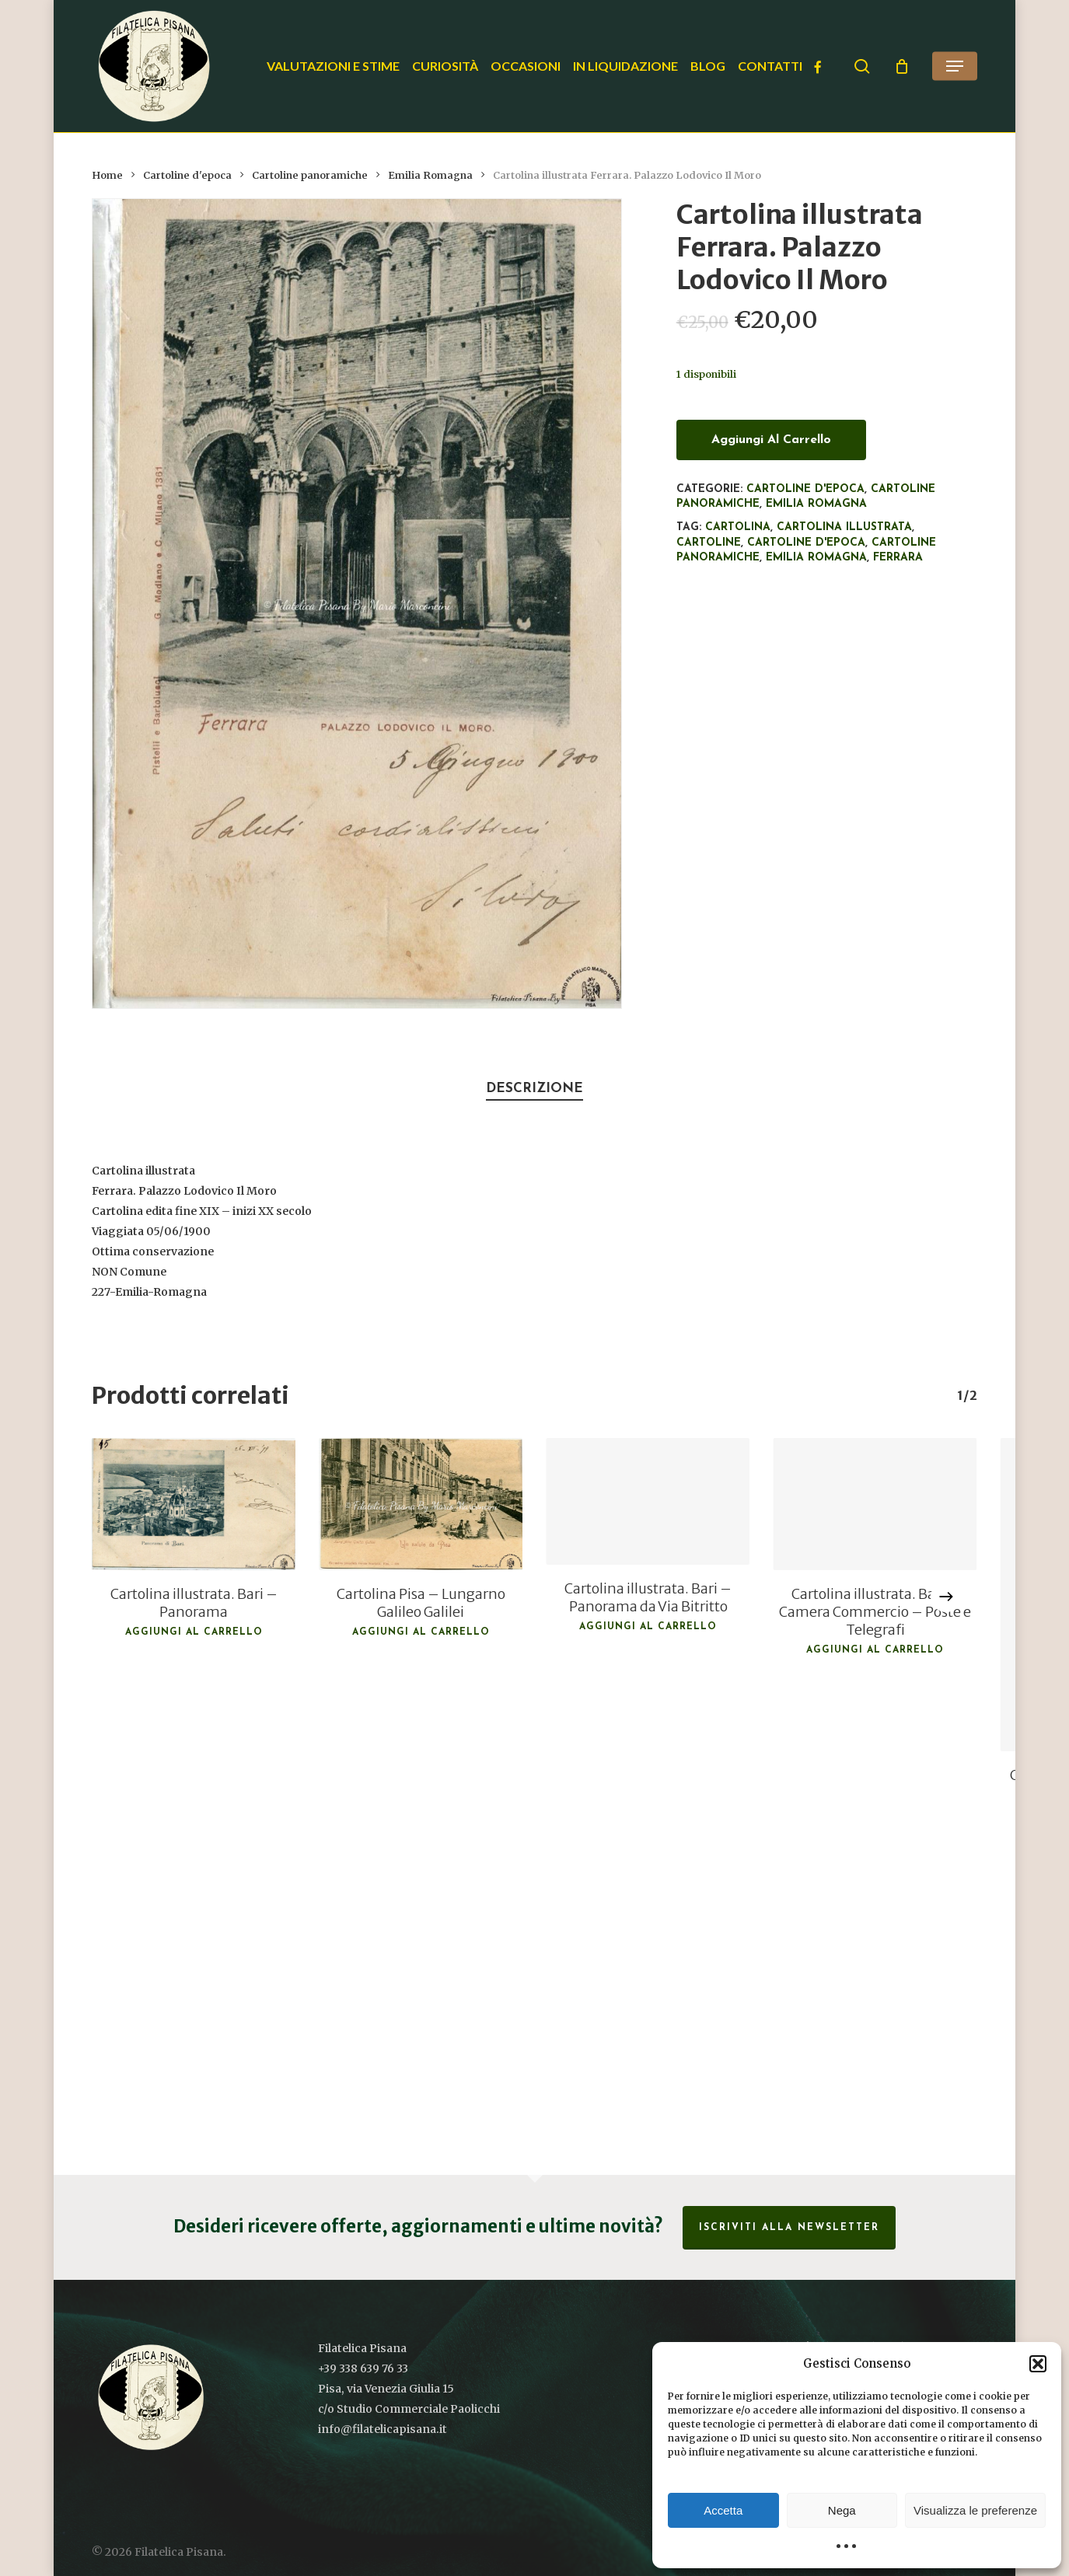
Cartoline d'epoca (187, 175)
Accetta (723, 2510)
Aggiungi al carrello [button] (194, 1632)
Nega (842, 2510)
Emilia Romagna (430, 175)
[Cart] (901, 66)
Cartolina (737, 527)
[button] (1038, 2364)
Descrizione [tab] (534, 1088)
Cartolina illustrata (844, 527)
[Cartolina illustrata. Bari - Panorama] (193, 1504)
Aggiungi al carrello (771, 440)
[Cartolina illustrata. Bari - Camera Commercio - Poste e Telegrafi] (875, 1504)
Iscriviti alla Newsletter (789, 2227)
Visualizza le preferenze (975, 2510)
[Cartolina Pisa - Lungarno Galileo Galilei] (420, 1504)
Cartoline (708, 543)
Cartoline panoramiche (310, 175)
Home (107, 175)
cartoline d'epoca (806, 543)
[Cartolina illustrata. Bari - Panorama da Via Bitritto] (648, 1501)
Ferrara (898, 558)
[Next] (946, 1596)
